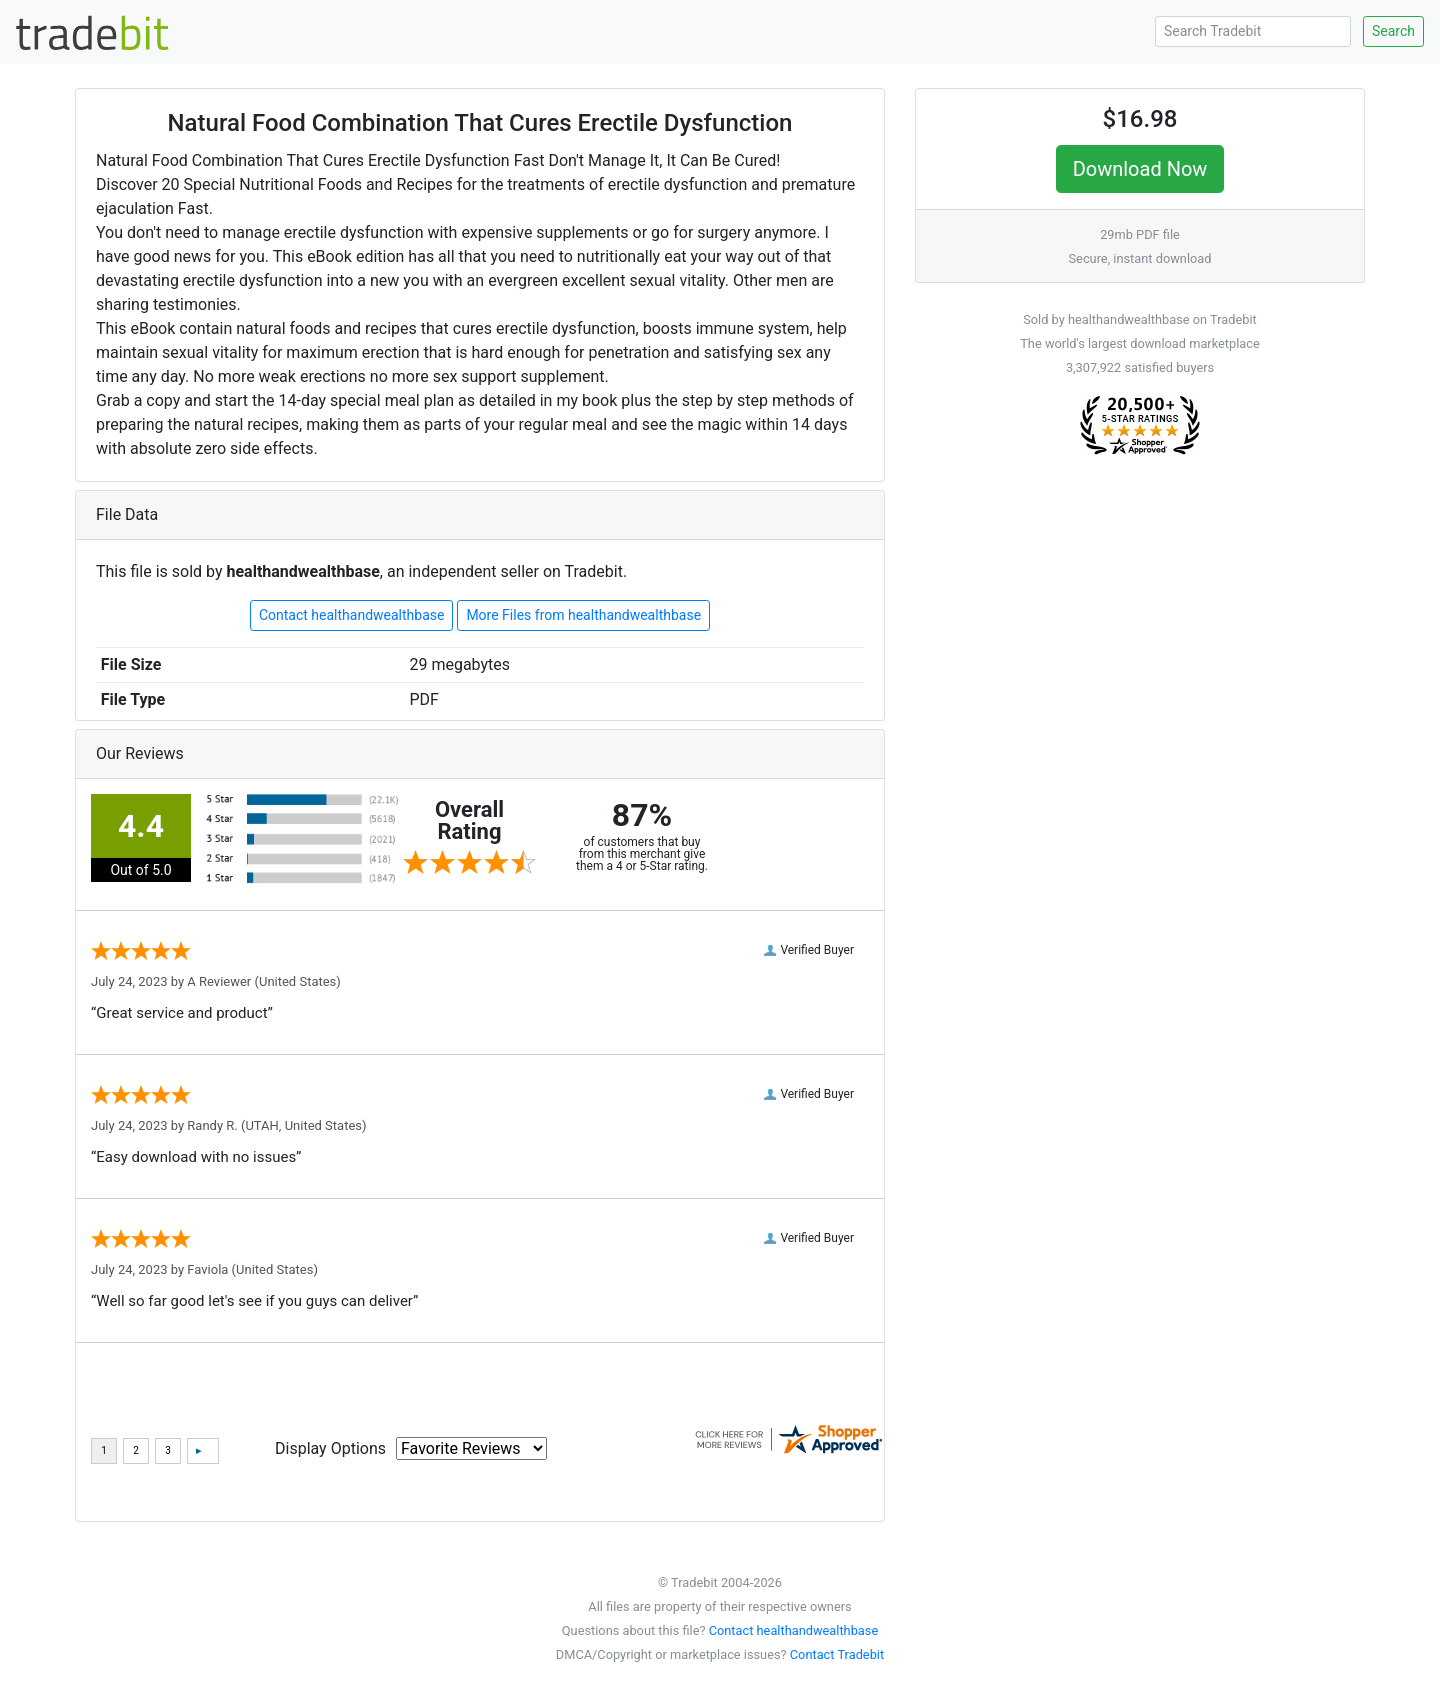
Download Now (1140, 169)
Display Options (330, 1448)
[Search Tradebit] (1253, 31)
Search (1393, 31)
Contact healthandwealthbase (351, 615)
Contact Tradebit (837, 1654)
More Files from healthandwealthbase (583, 615)
